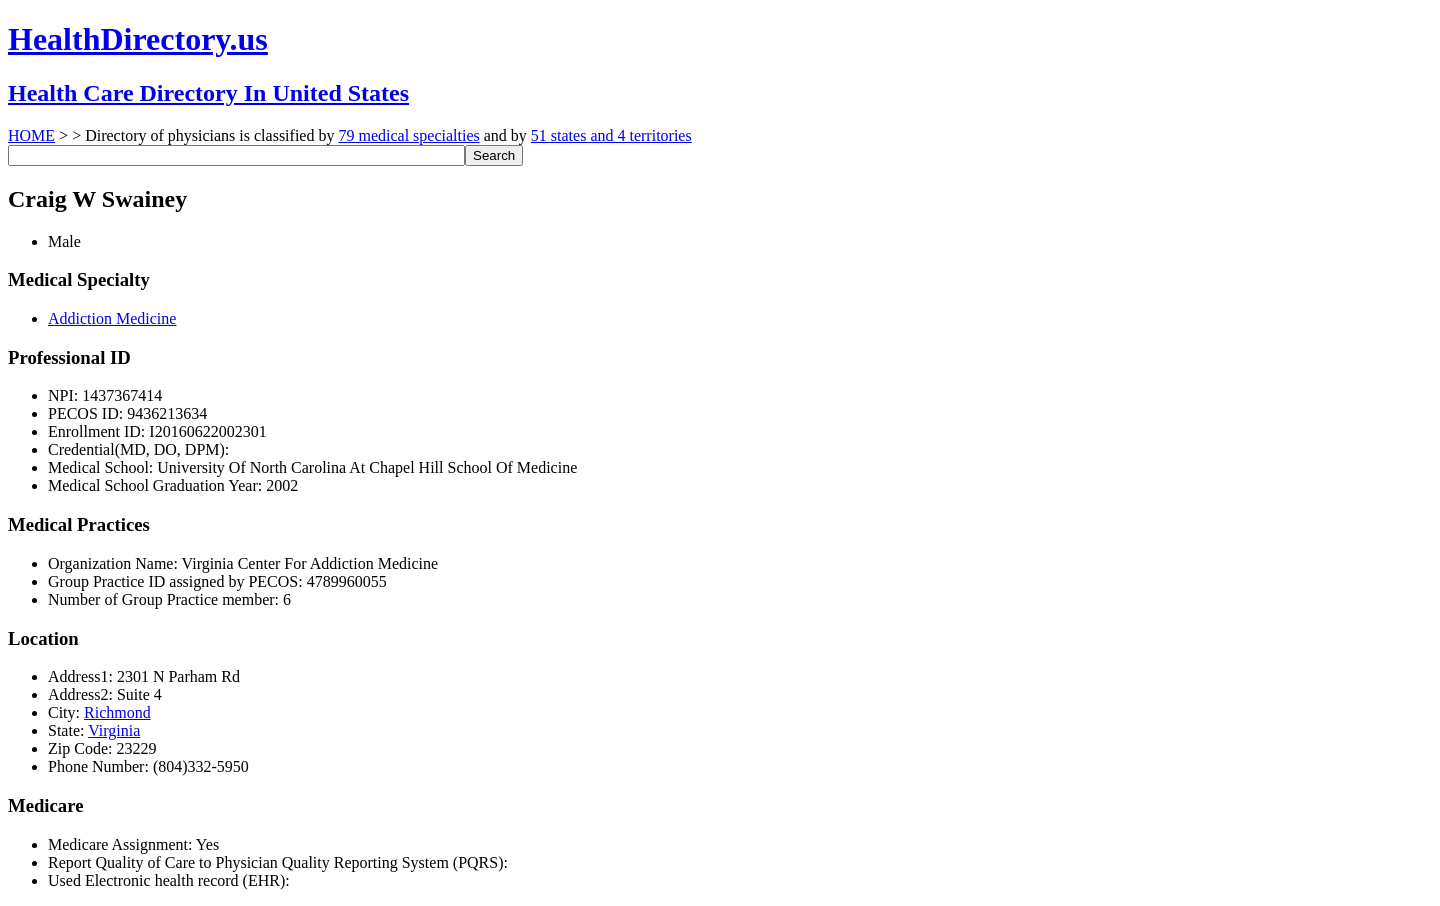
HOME (31, 135)
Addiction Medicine (112, 318)
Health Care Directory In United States (208, 93)
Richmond (117, 712)
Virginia (114, 730)
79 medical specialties (408, 135)
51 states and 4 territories (611, 135)
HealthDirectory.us (138, 39)
